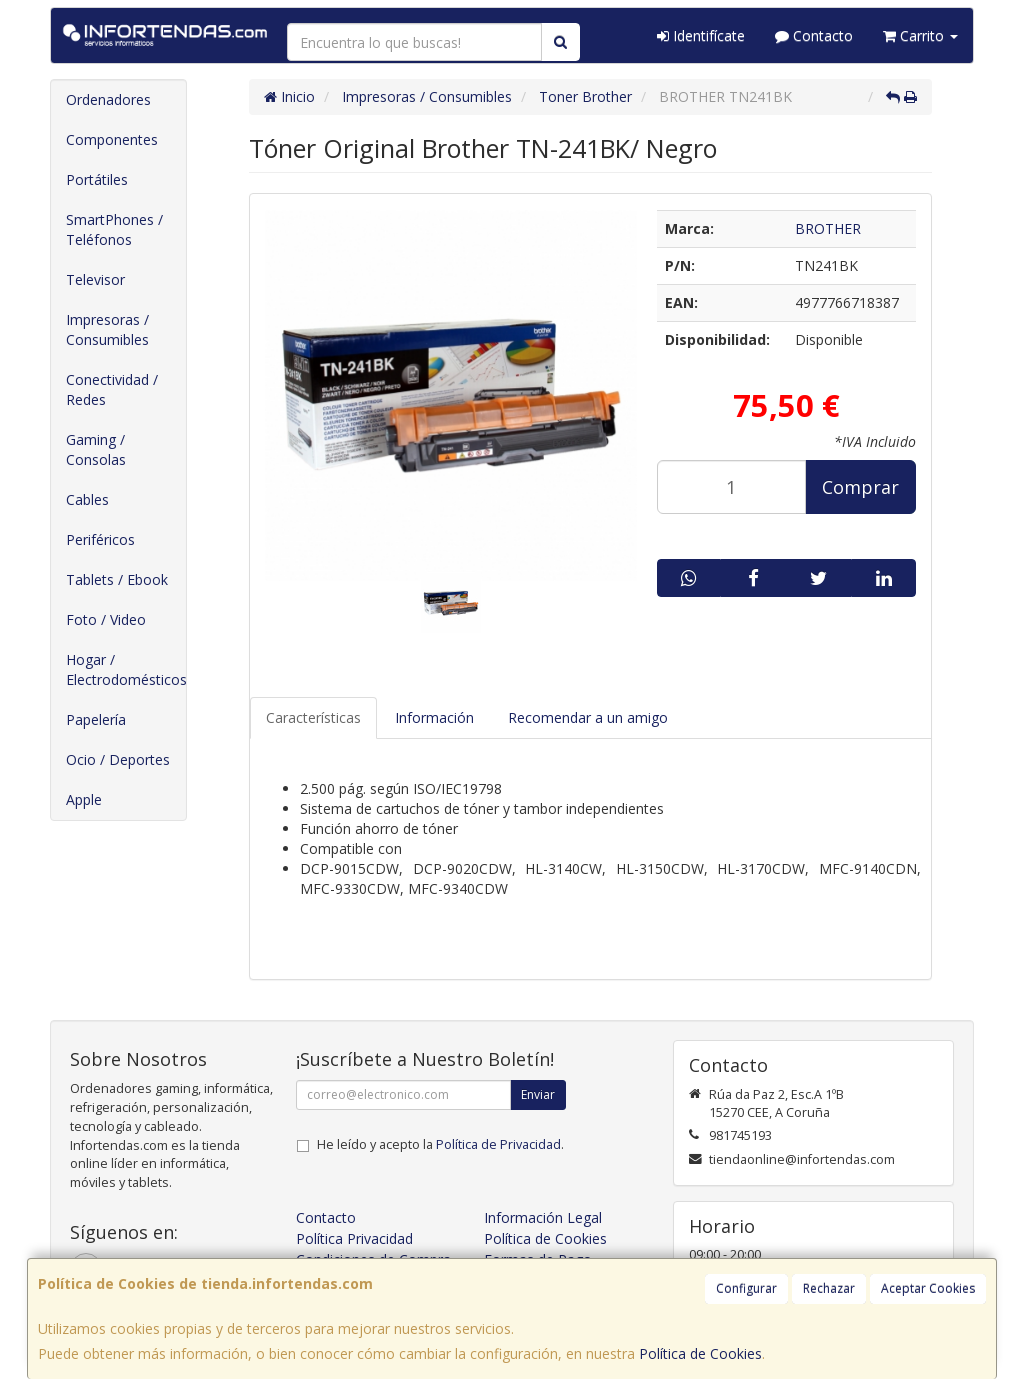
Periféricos (100, 539)
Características (313, 717)
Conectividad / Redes (112, 389)
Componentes (112, 139)
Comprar (860, 487)
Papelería (96, 719)
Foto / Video (106, 619)
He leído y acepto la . (440, 1144)
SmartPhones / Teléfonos (114, 229)
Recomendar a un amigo (588, 717)
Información (434, 717)
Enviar (538, 1094)
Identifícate (701, 35)
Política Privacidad (354, 1238)
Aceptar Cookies (928, 1288)
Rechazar (829, 1288)
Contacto (814, 35)
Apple (84, 799)
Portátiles (97, 179)
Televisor (95, 279)
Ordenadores (108, 99)
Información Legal (543, 1217)
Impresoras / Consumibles (107, 329)
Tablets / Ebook (117, 579)
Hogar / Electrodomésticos (126, 669)
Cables (87, 499)
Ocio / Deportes (118, 759)
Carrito (920, 35)
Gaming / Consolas (96, 449)
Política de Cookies (700, 1353)
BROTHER (828, 228)
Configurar (746, 1288)
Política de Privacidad (498, 1144)
